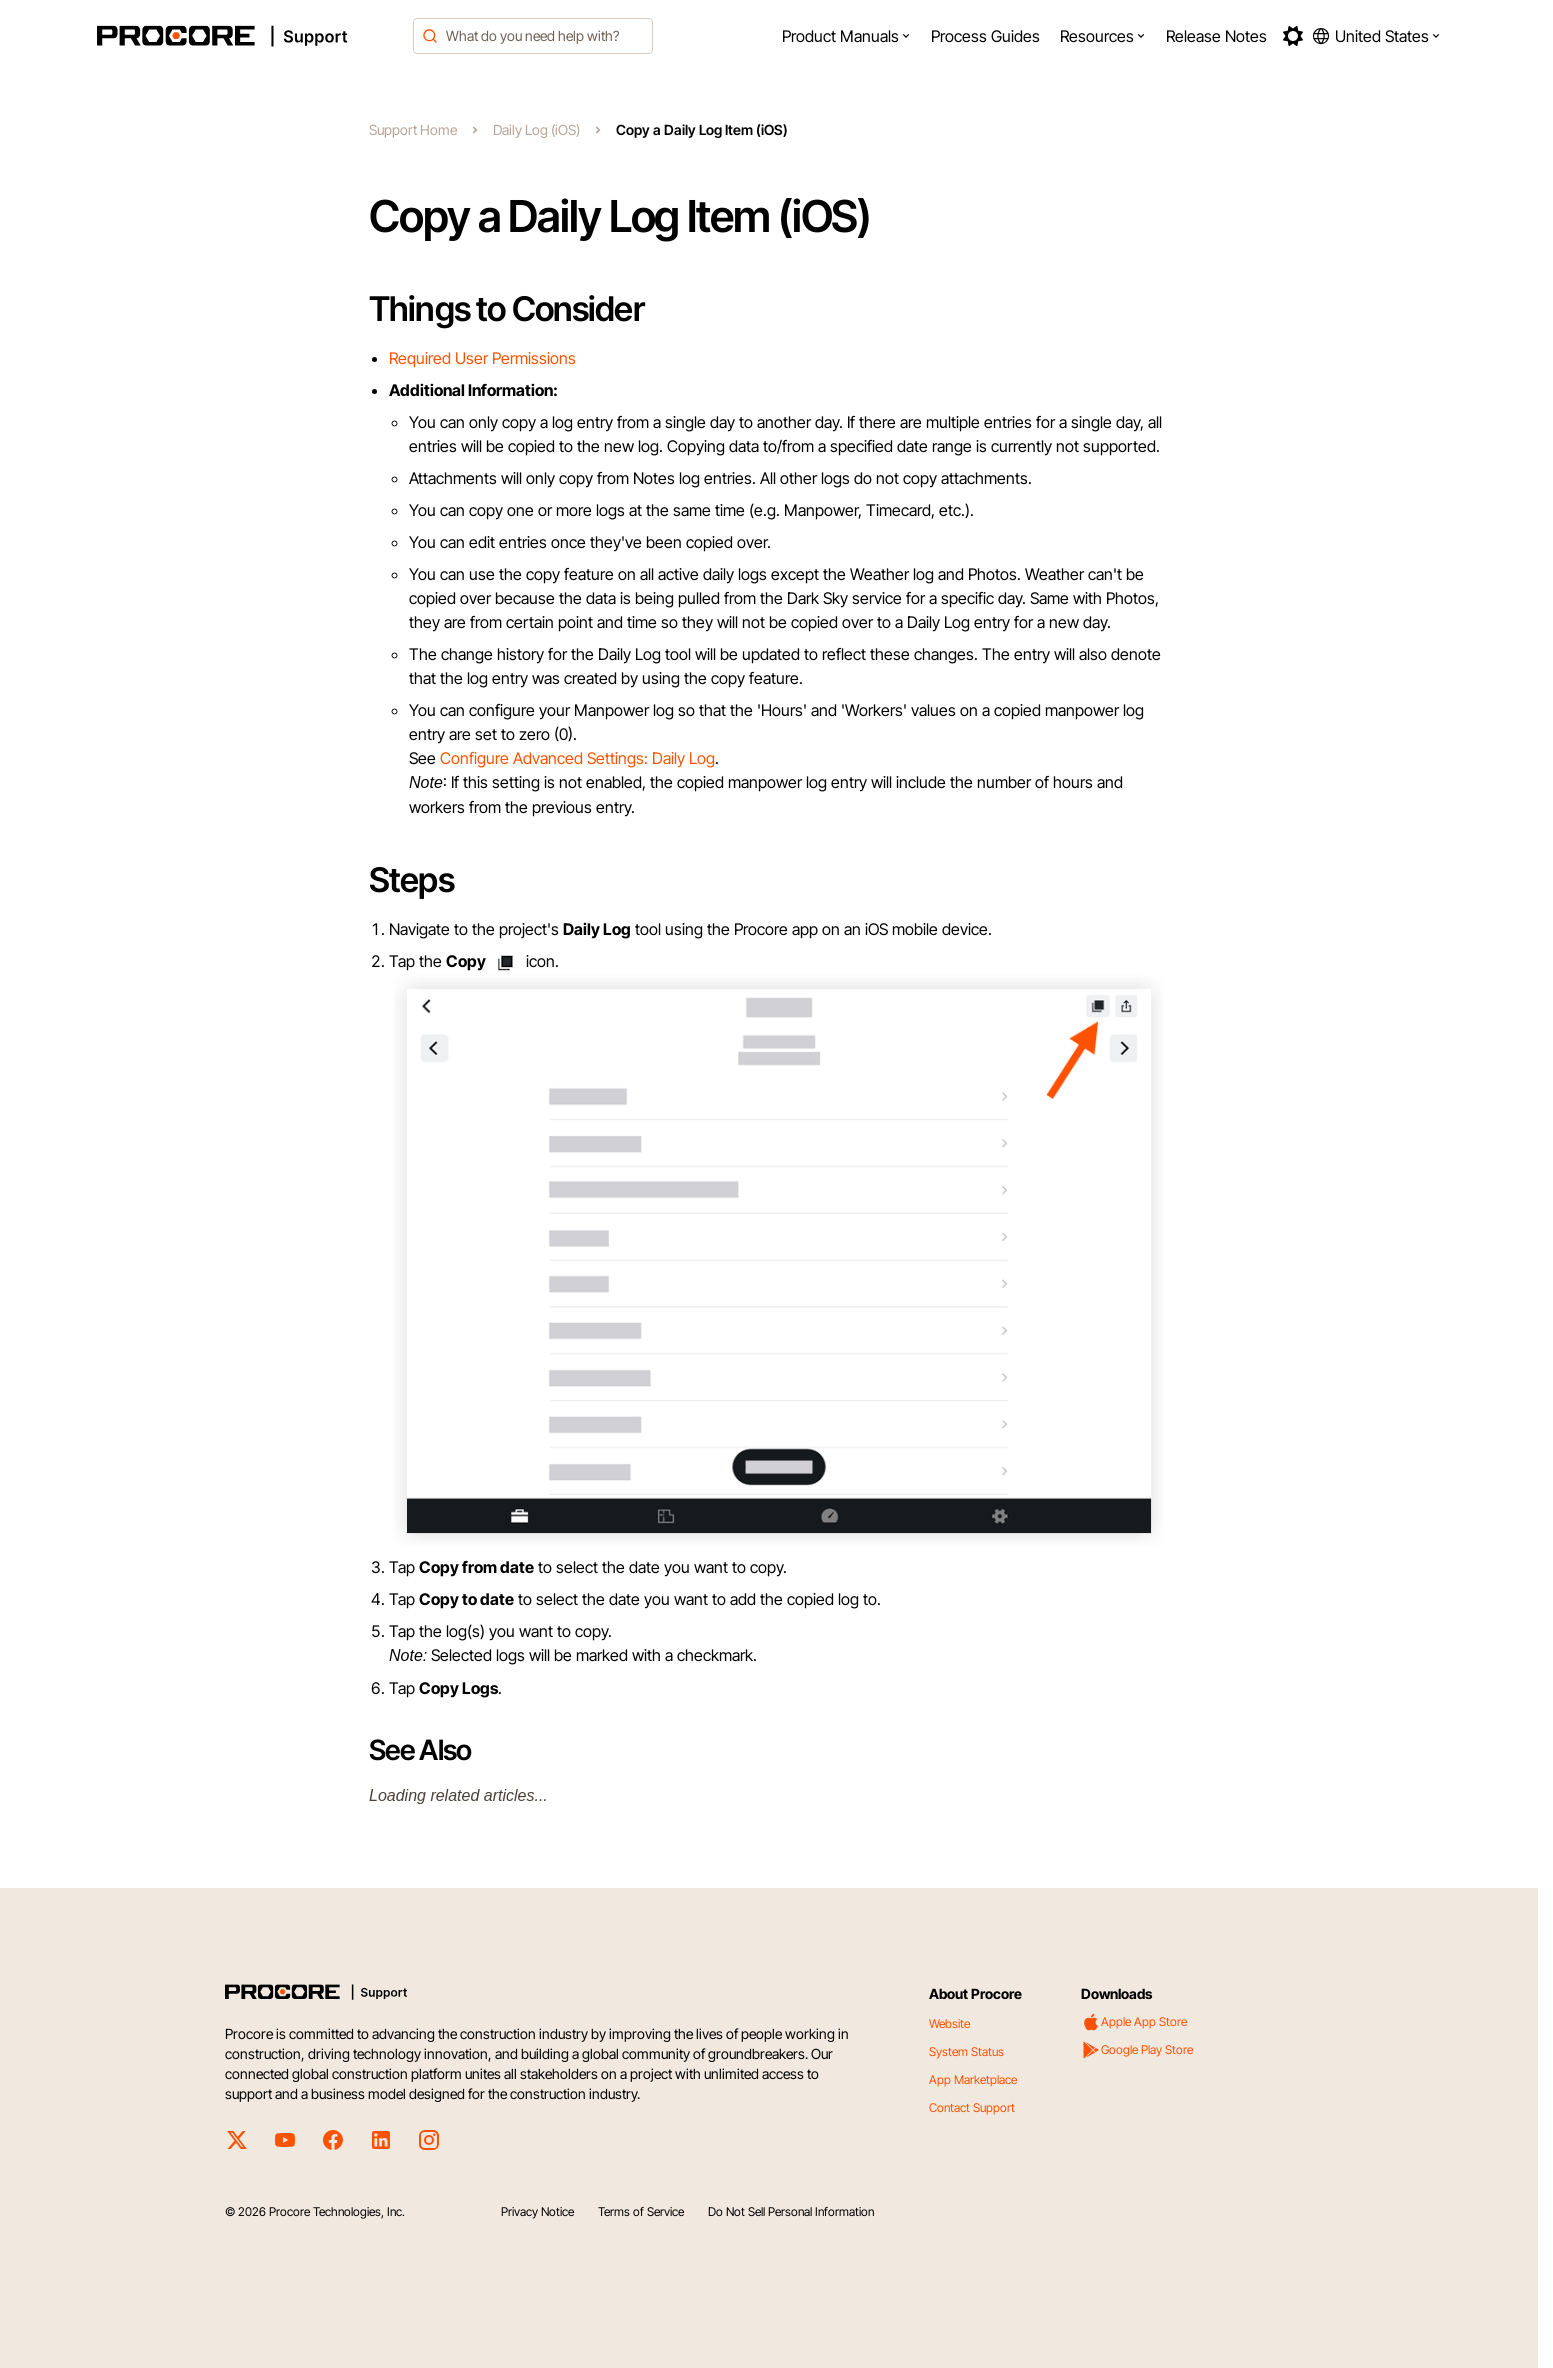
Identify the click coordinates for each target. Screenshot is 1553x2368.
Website (949, 2023)
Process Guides (985, 36)
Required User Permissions (482, 358)
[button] (846, 36)
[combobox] (533, 36)
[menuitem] (846, 36)
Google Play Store (1137, 2050)
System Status (966, 2051)
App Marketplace (973, 2079)
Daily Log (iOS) (536, 129)
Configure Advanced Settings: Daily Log (577, 758)
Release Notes (1216, 36)
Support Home (413, 129)
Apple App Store (1134, 2022)
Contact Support (972, 2107)
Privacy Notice (537, 2211)
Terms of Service (641, 2211)
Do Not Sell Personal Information (791, 2211)
